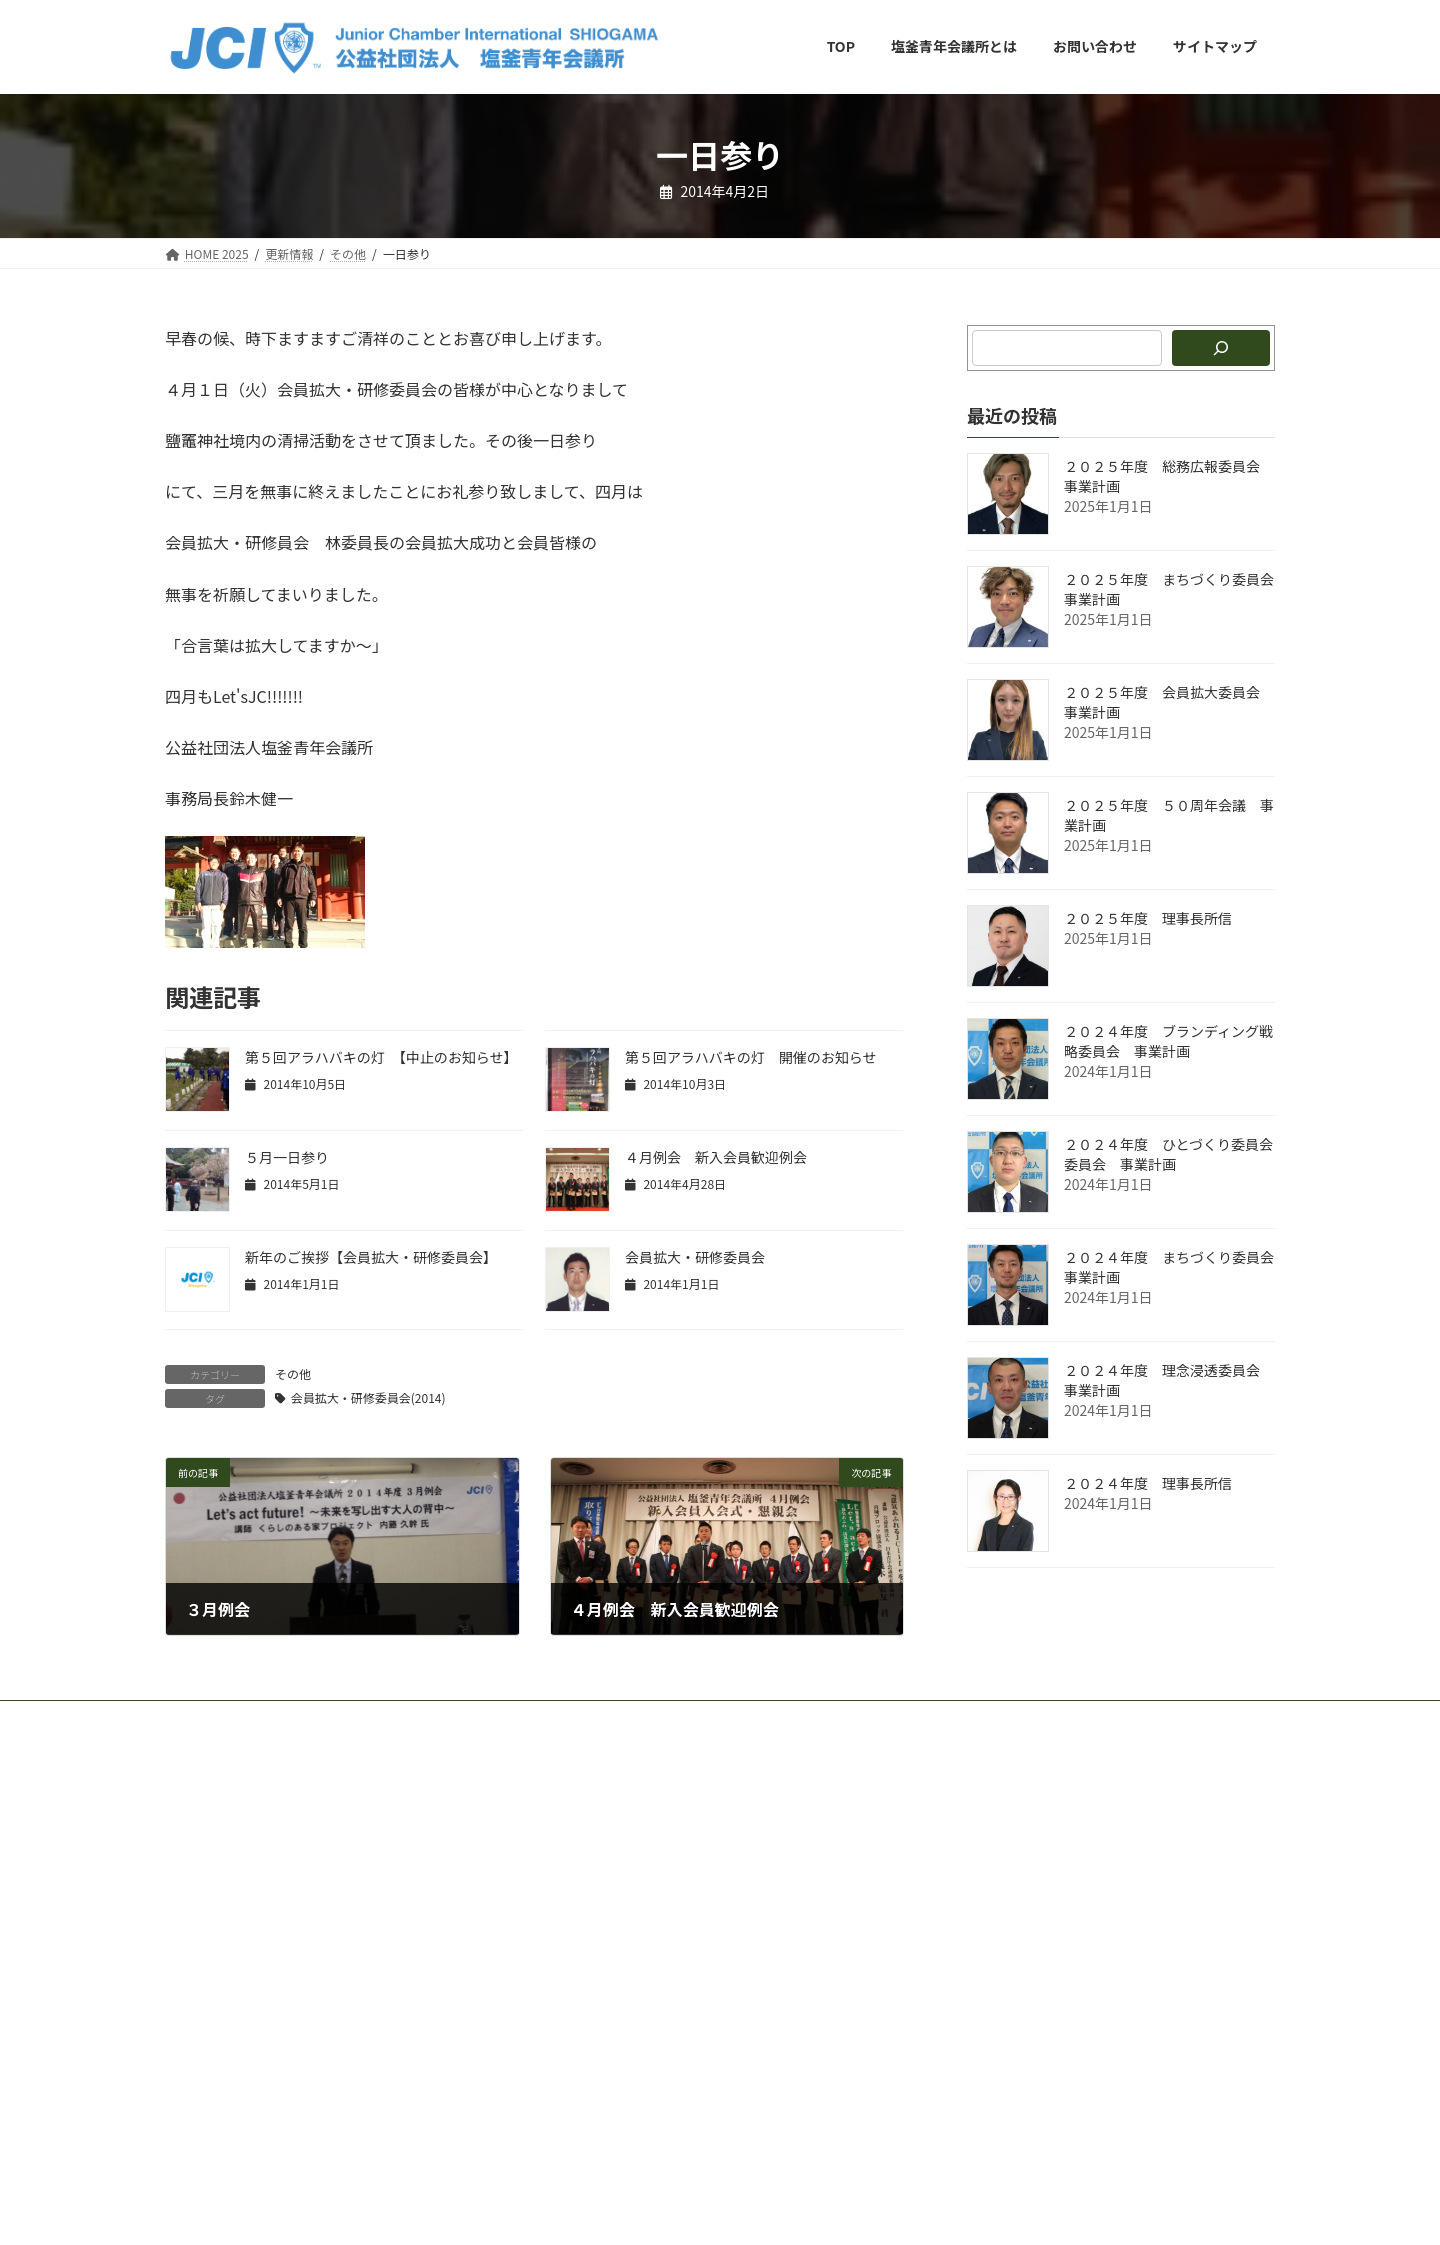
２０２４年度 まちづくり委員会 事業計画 (1176, 1267)
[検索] (1221, 348)
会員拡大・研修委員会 (695, 1257)
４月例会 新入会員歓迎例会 (716, 1157)
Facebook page (1101, 1821)
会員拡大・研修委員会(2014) (368, 1397)
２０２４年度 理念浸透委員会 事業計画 (1169, 1380)
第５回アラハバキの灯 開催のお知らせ (751, 1057)
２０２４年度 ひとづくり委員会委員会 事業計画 (1168, 1154)
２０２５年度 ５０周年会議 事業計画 (1169, 815)
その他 (293, 1373)
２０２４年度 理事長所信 (1148, 1483)
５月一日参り (287, 1157)
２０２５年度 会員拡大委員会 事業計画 (1169, 702)
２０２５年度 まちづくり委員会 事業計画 (1176, 589)
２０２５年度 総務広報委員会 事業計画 (1169, 476)
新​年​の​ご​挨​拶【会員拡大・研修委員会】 (371, 1257)
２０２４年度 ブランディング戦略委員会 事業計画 (1168, 1041)
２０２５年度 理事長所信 (1148, 918)
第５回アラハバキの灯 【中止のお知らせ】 (381, 1057)
